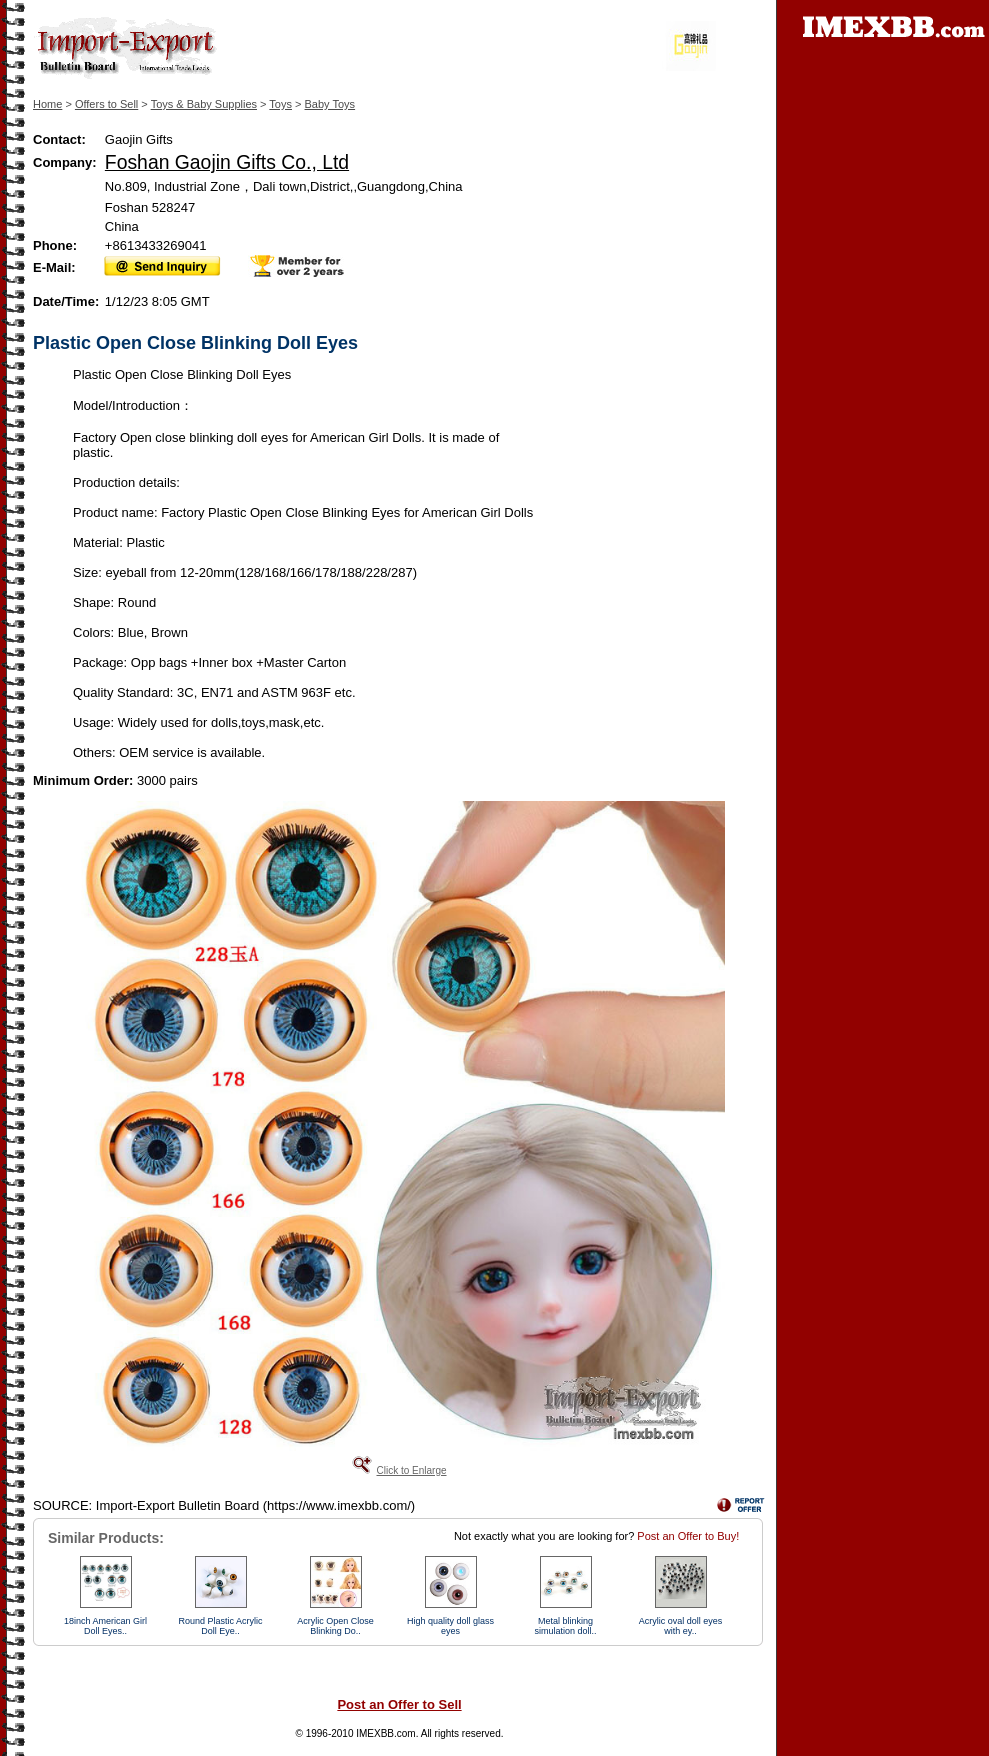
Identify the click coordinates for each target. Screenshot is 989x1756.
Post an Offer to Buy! (688, 1536)
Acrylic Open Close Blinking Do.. (335, 1626)
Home (47, 104)
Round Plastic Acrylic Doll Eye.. (220, 1626)
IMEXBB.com (385, 1733)
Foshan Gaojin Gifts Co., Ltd (227, 162)
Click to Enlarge (411, 1470)
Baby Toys (330, 104)
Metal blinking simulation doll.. (565, 1626)
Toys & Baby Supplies (204, 104)
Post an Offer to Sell (399, 1704)
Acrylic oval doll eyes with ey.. (681, 1626)
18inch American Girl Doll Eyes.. (105, 1626)
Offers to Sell (106, 104)
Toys (280, 104)
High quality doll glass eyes (450, 1626)
